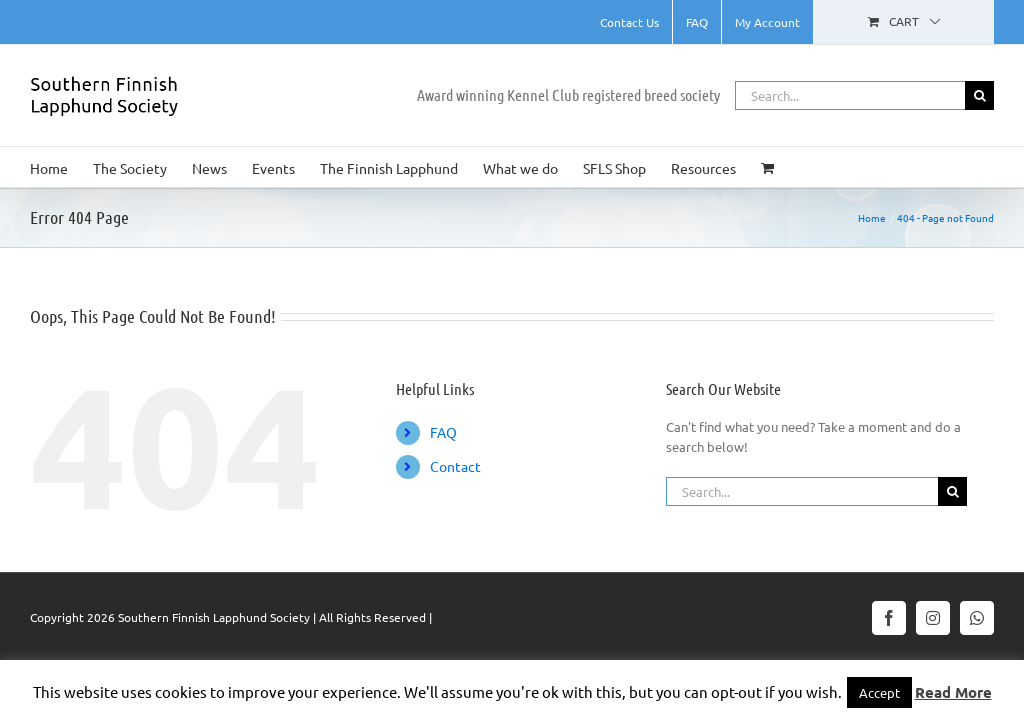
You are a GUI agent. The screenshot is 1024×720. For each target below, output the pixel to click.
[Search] (979, 95)
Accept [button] (879, 692)
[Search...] (850, 95)
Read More (953, 692)
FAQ (443, 432)
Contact (455, 466)
